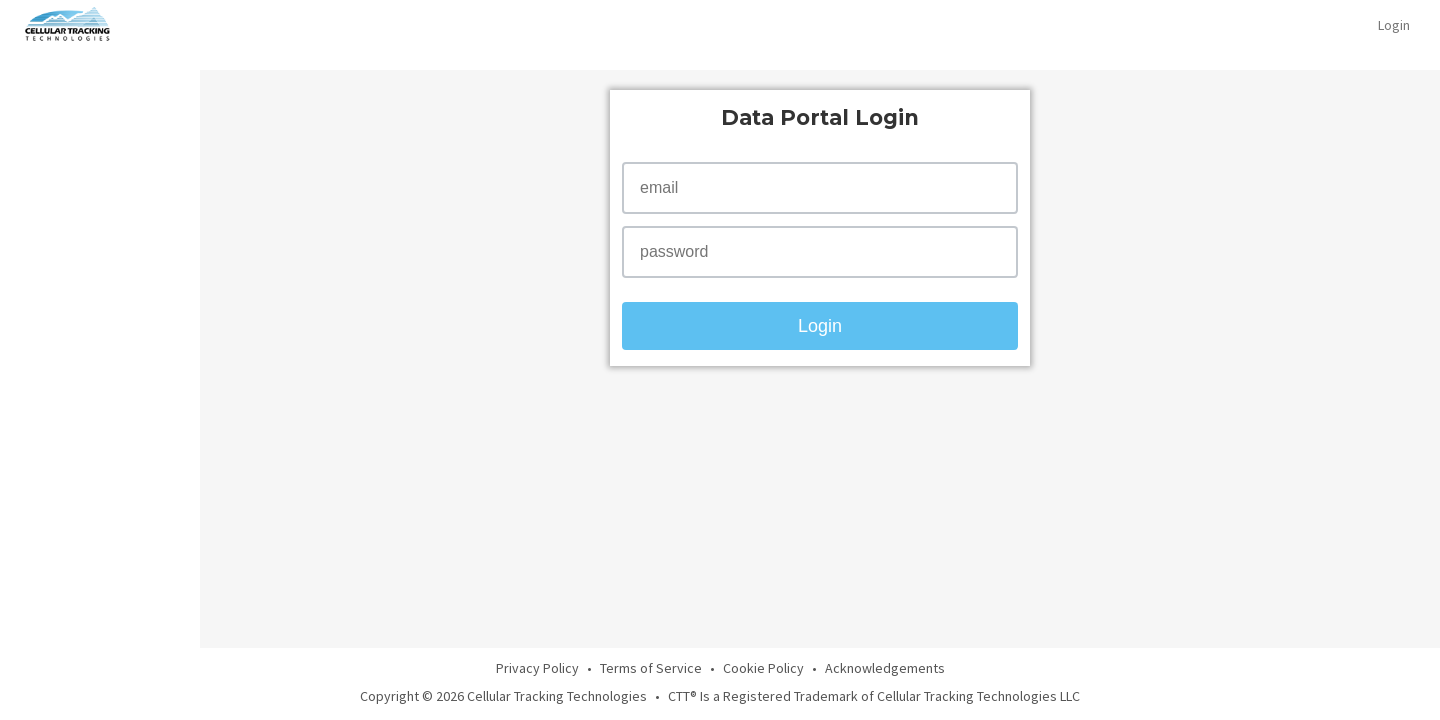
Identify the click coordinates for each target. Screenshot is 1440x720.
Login (1394, 25)
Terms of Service (651, 668)
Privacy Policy (537, 668)
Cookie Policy (763, 668)
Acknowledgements (885, 668)
